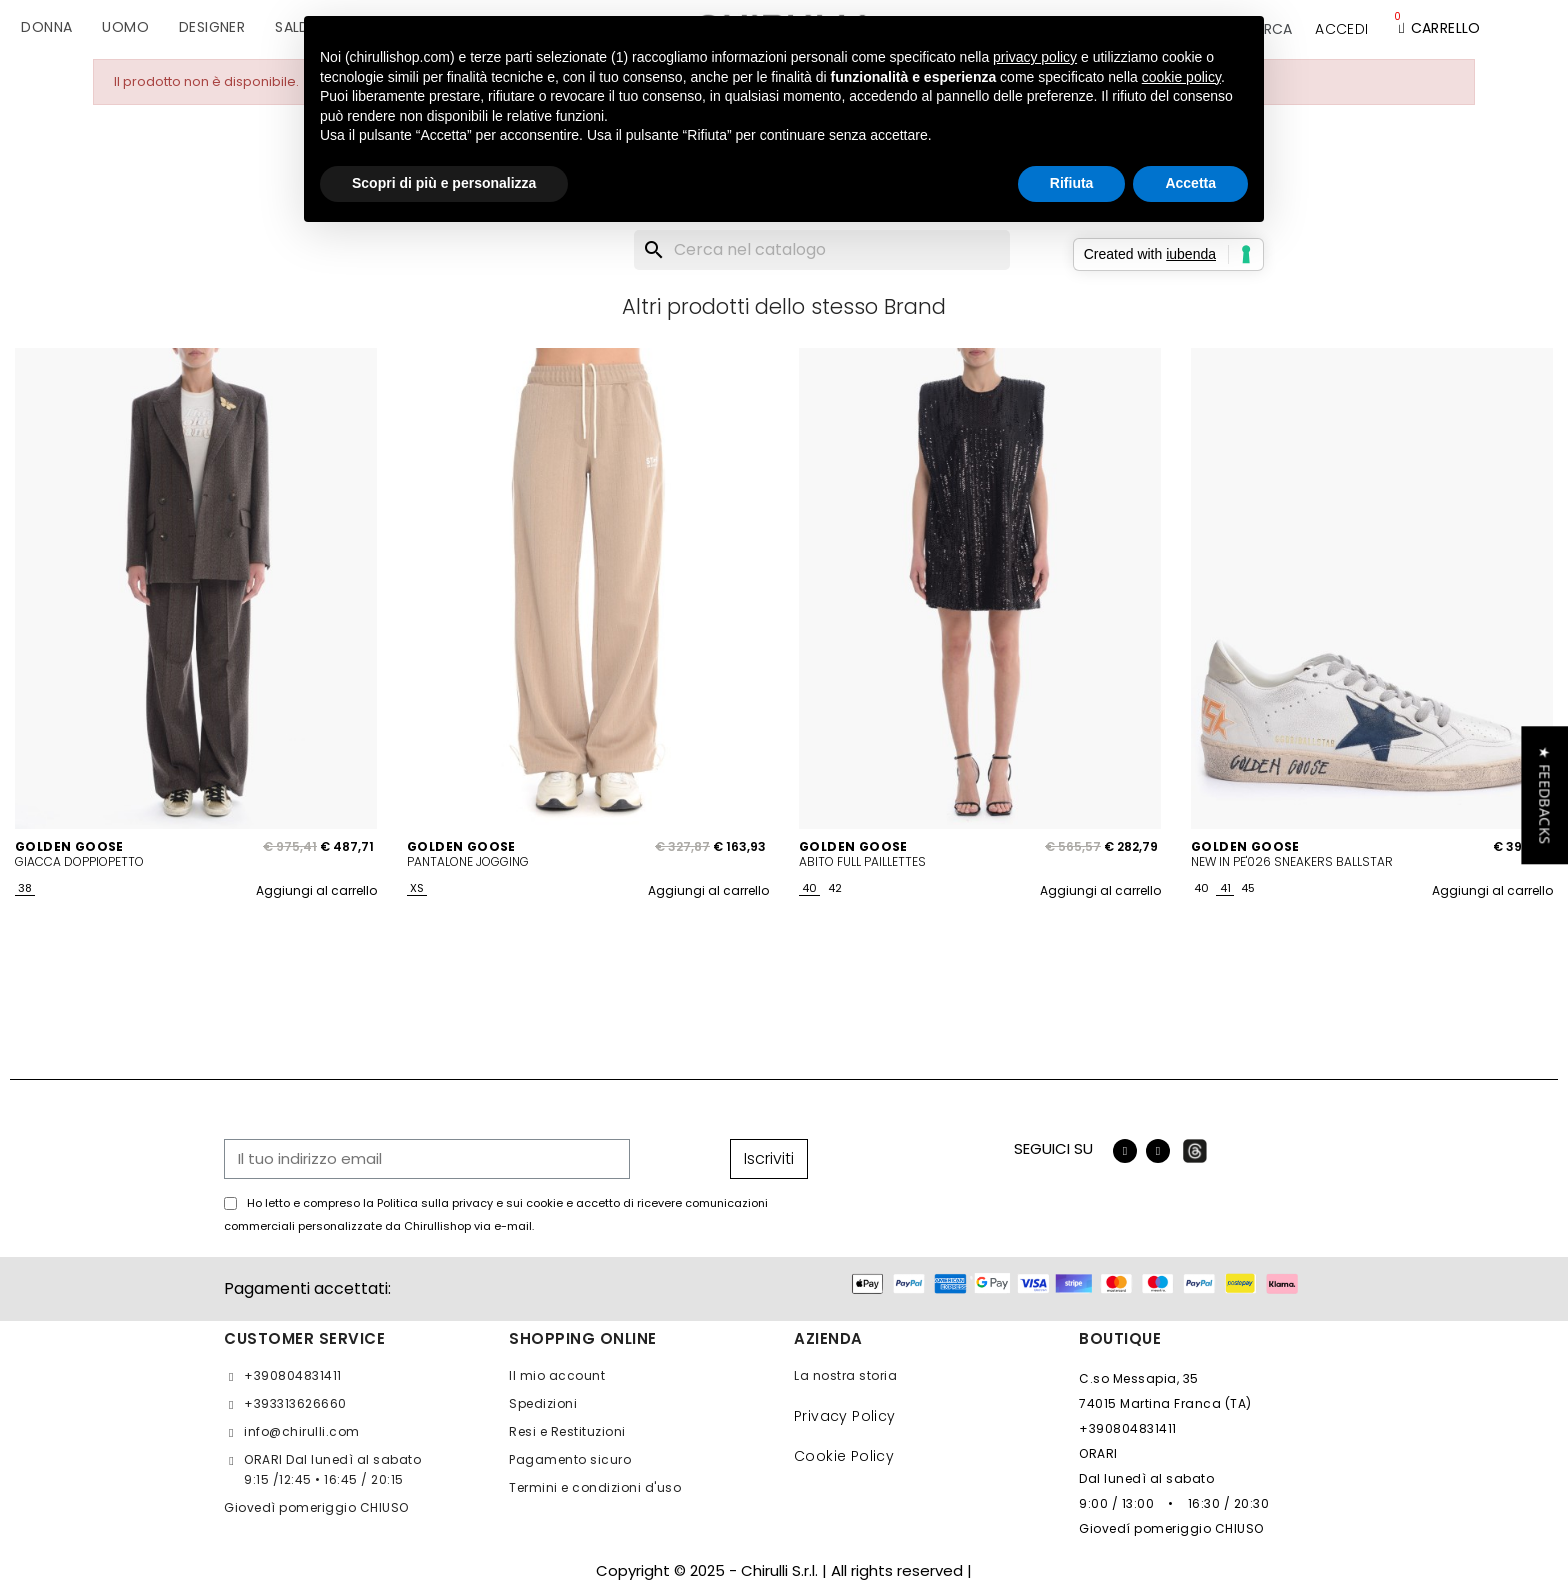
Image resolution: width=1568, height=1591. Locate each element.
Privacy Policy (845, 1416)
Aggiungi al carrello (316, 890)
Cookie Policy (844, 1456)
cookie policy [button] (1181, 77)
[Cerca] (822, 250)
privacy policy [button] (1035, 57)
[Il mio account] (1341, 29)
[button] (1544, 795)
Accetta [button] (1190, 183)
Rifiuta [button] (1072, 183)
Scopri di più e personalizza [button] (444, 183)
